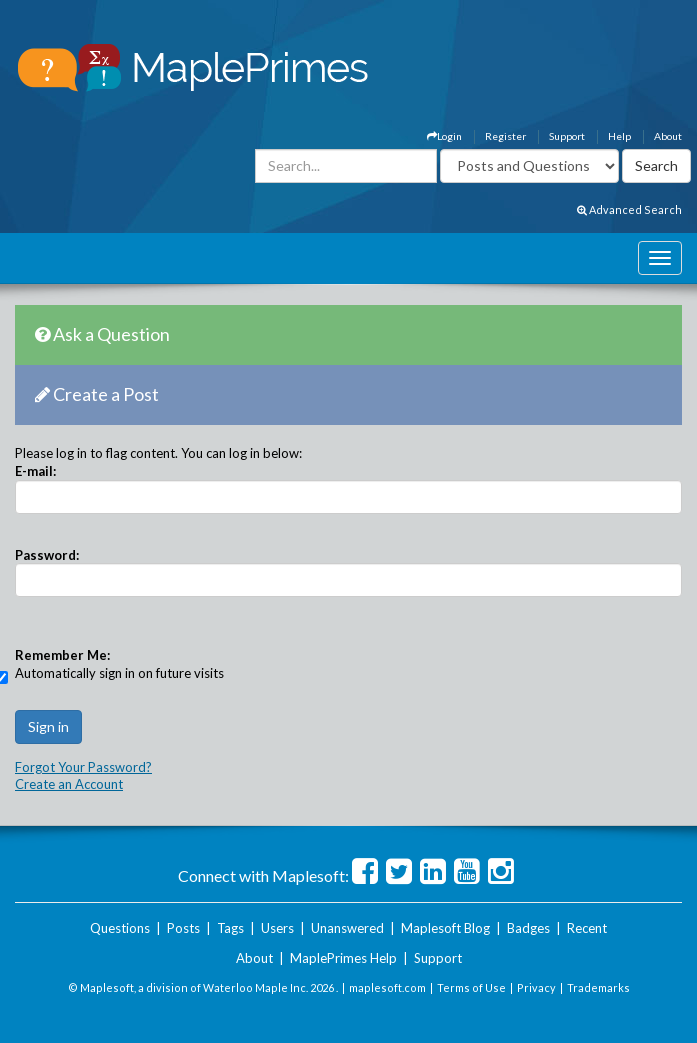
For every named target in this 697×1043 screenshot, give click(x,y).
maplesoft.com (387, 987)
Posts (183, 928)
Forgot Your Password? (83, 767)
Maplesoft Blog (445, 928)
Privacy (536, 987)
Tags (230, 928)
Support (567, 136)
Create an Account (69, 784)
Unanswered (347, 928)
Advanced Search (629, 209)
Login (444, 136)
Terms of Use (471, 987)
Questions (120, 928)
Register (505, 136)
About (668, 136)
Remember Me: (62, 655)
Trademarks (598, 987)
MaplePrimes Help (343, 958)
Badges (528, 928)
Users (277, 928)
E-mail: (35, 471)
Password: (47, 555)
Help (619, 136)
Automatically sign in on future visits (119, 673)
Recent (587, 928)
